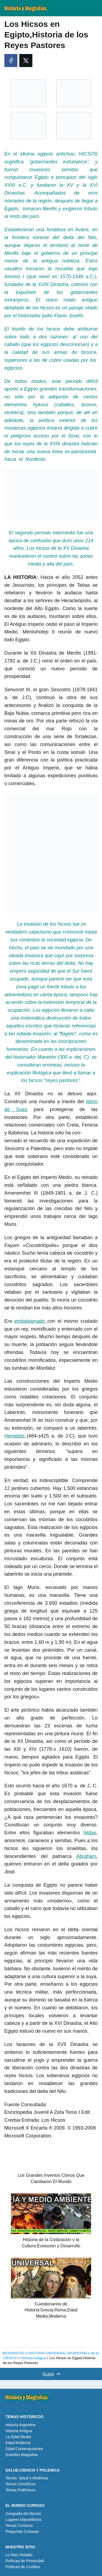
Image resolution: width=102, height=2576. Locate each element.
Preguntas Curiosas (22, 2531)
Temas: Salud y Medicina (26, 2478)
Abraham (86, 1856)
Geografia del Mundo (23, 2513)
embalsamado (31, 1321)
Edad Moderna (17, 2443)
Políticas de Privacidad (24, 2561)
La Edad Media (18, 2437)
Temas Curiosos (19, 2525)
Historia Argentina (20, 2425)
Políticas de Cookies (22, 2567)
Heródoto (15, 1436)
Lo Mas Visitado (18, 2555)
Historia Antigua (18, 2431)
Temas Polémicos (20, 2490)
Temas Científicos (20, 2484)
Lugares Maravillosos (23, 2519)
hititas (90, 1832)
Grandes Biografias (21, 2455)
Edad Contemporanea (24, 2449)
